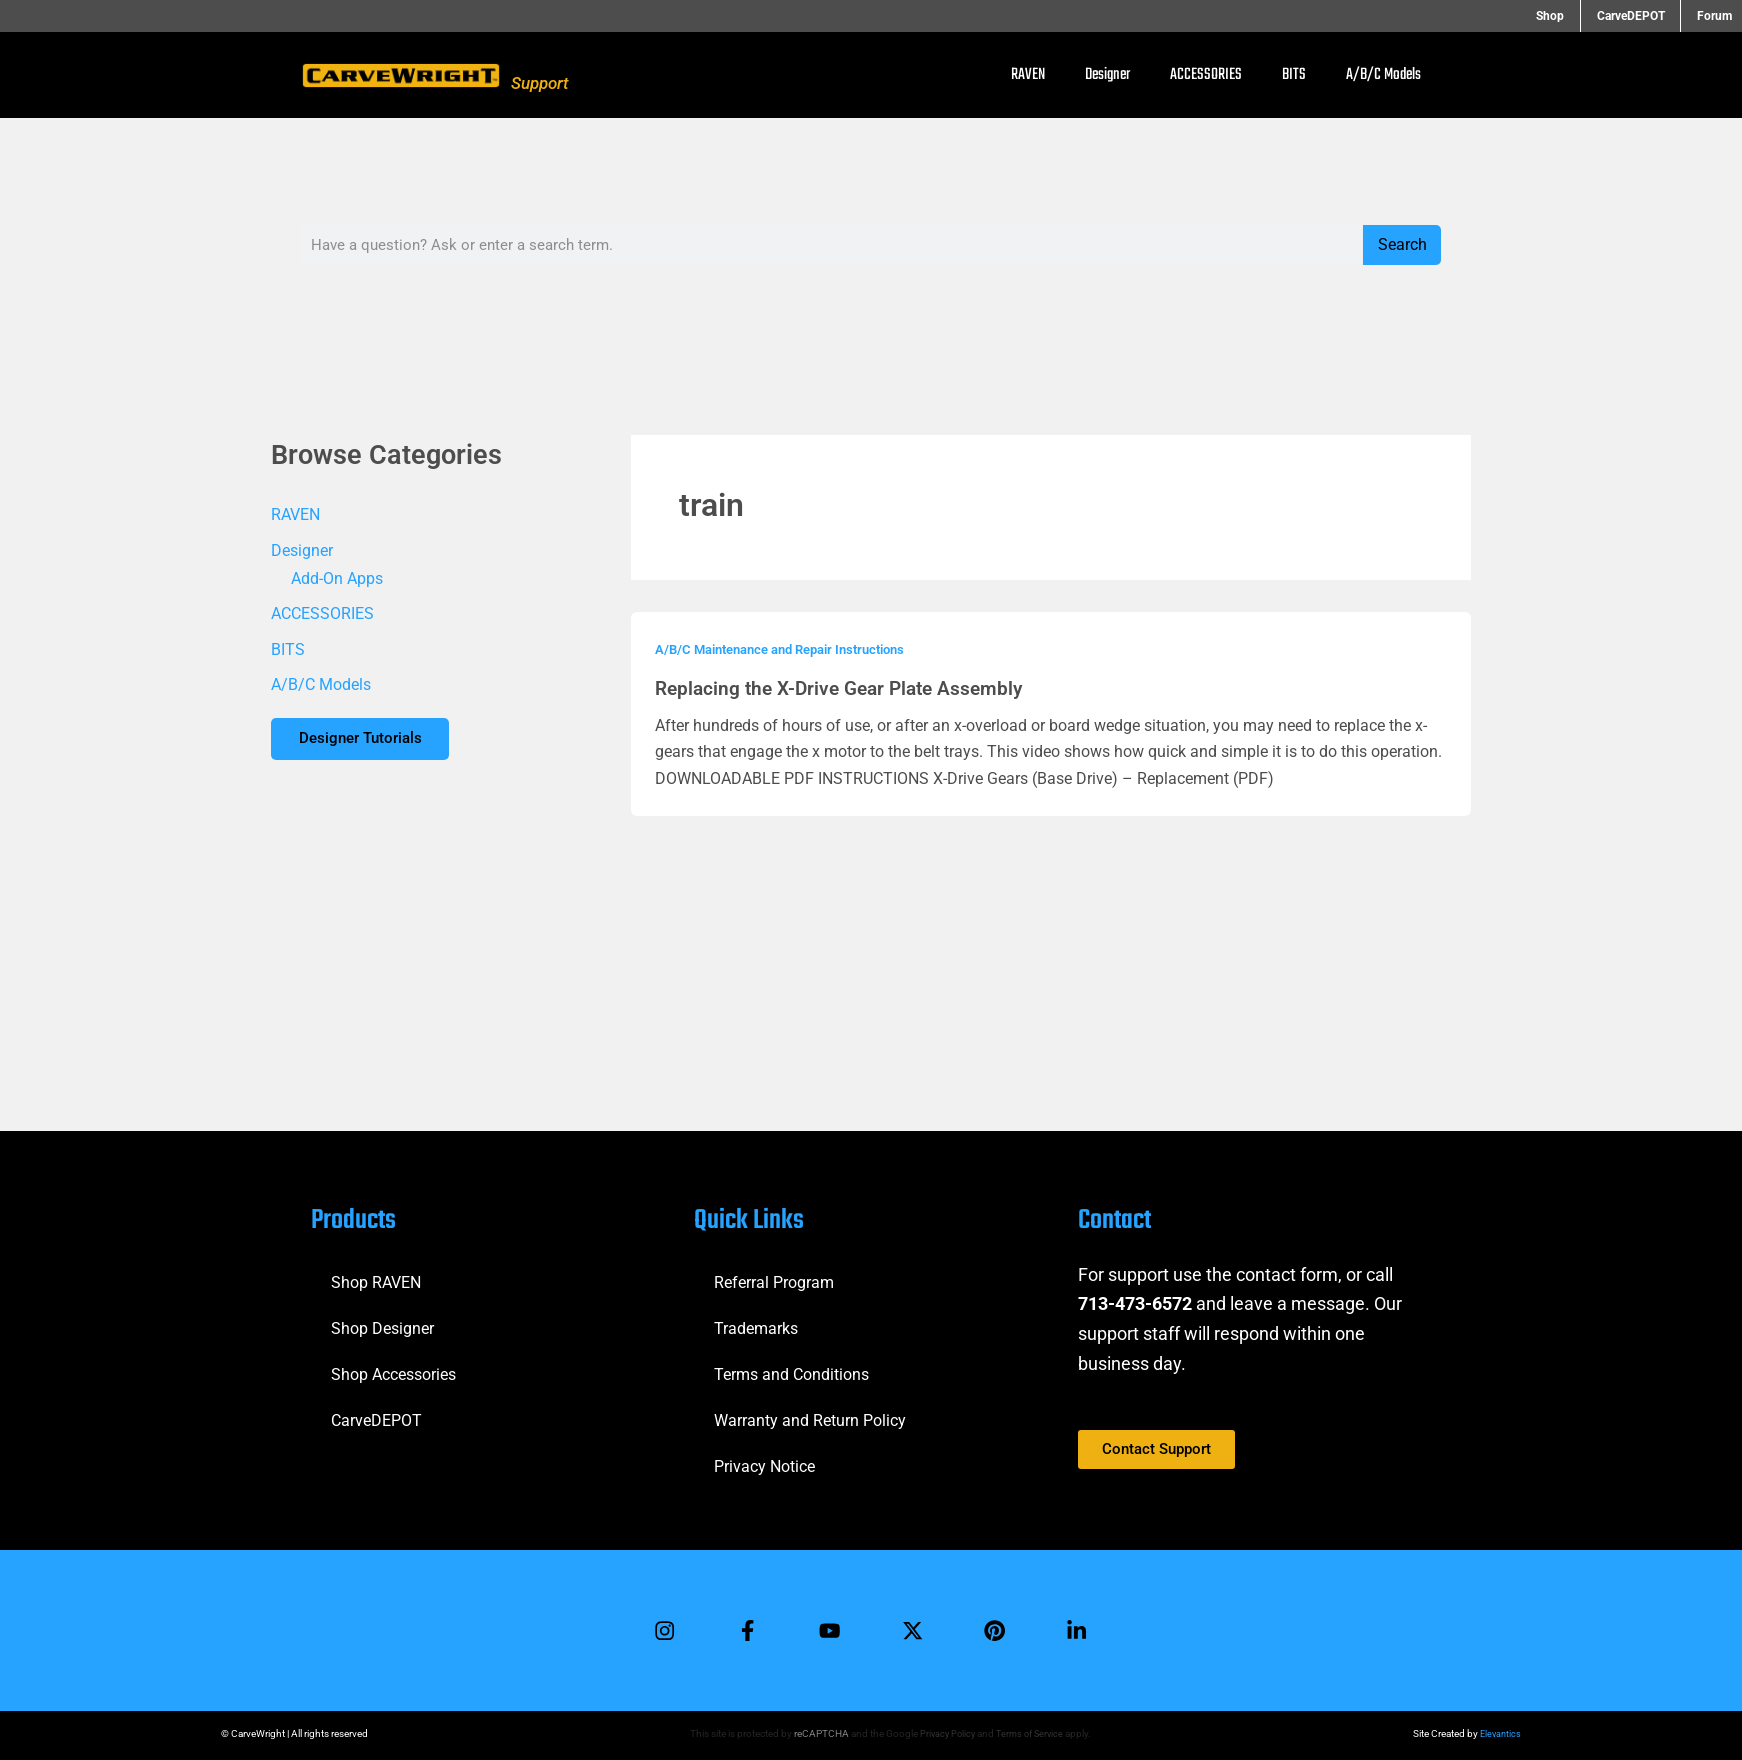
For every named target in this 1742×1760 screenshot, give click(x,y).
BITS (1294, 75)
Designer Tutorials (366, 741)
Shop (1573, 16)
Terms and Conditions (791, 1368)
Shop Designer (382, 1322)
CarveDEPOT (1642, 16)
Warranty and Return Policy (810, 1414)
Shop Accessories (393, 1368)
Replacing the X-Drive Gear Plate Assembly (847, 688)
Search (1402, 244)
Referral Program (774, 1276)
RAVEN (1028, 75)
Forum (1714, 16)
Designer (1107, 75)
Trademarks (756, 1322)
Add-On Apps (337, 578)
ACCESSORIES (1206, 75)
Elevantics (1499, 1733)
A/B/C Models (1383, 75)
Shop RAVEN (376, 1276)
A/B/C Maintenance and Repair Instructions (792, 649)
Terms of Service (1030, 1733)
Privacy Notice (764, 1460)
